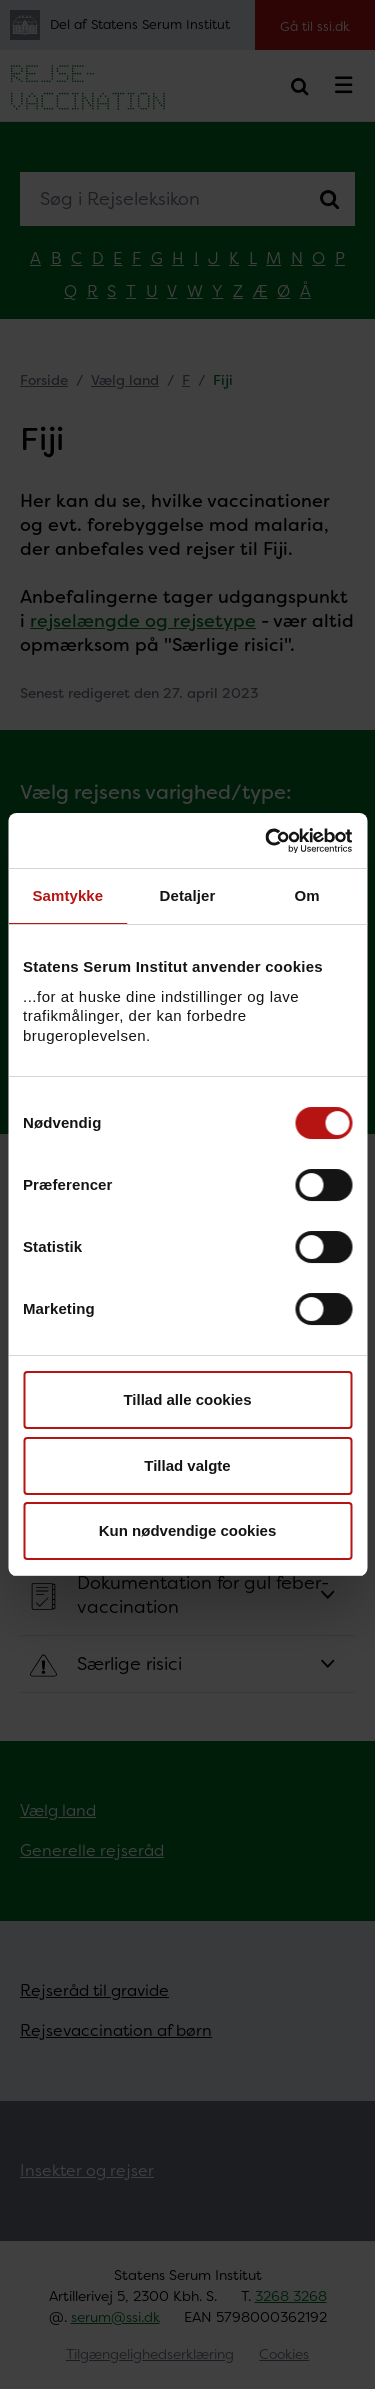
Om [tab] (307, 895)
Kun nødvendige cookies (188, 1530)
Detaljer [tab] (188, 895)
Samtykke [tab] (67, 895)
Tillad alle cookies (187, 1399)
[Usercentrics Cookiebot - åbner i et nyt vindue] (267, 841)
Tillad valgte (187, 1465)
